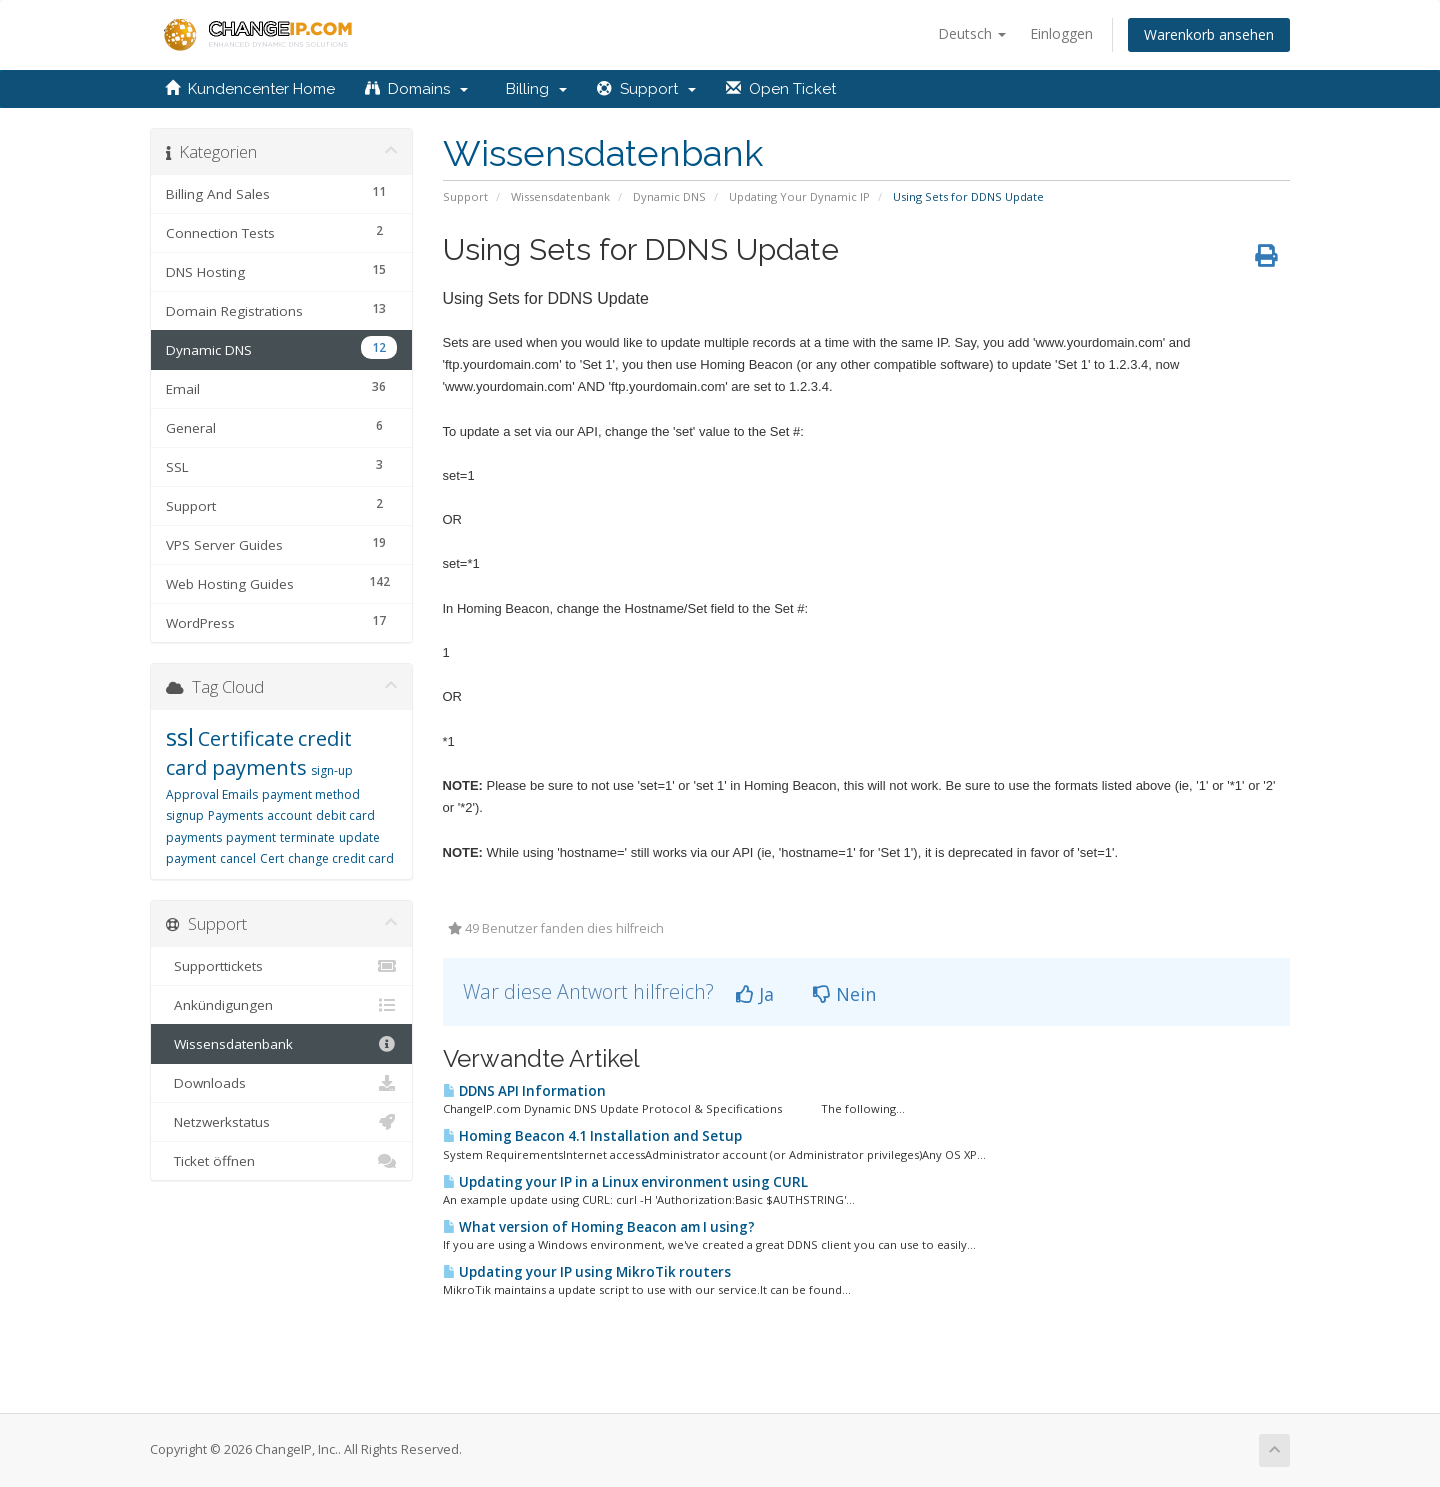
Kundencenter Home (250, 89)
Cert (272, 858)
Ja (755, 994)
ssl (180, 736)
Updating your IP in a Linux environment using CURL (625, 1182)
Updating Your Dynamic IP (799, 196)
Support (646, 89)
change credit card (341, 858)
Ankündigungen (281, 1005)
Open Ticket (781, 89)
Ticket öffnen (281, 1161)
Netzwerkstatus (281, 1122)
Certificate (246, 738)
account (289, 815)
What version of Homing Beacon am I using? (599, 1227)
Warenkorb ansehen (1209, 34)
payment (251, 837)
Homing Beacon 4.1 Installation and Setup (592, 1136)
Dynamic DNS (669, 196)
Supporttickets (281, 966)
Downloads (281, 1083)
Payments (235, 815)
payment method (311, 794)
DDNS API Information (524, 1091)
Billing (532, 89)
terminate (307, 837)
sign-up (332, 770)
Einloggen (1061, 33)
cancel (238, 858)
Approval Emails (212, 794)
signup (185, 815)
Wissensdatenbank (560, 196)
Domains (416, 89)
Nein (844, 994)
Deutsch (972, 33)
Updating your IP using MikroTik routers (587, 1272)
